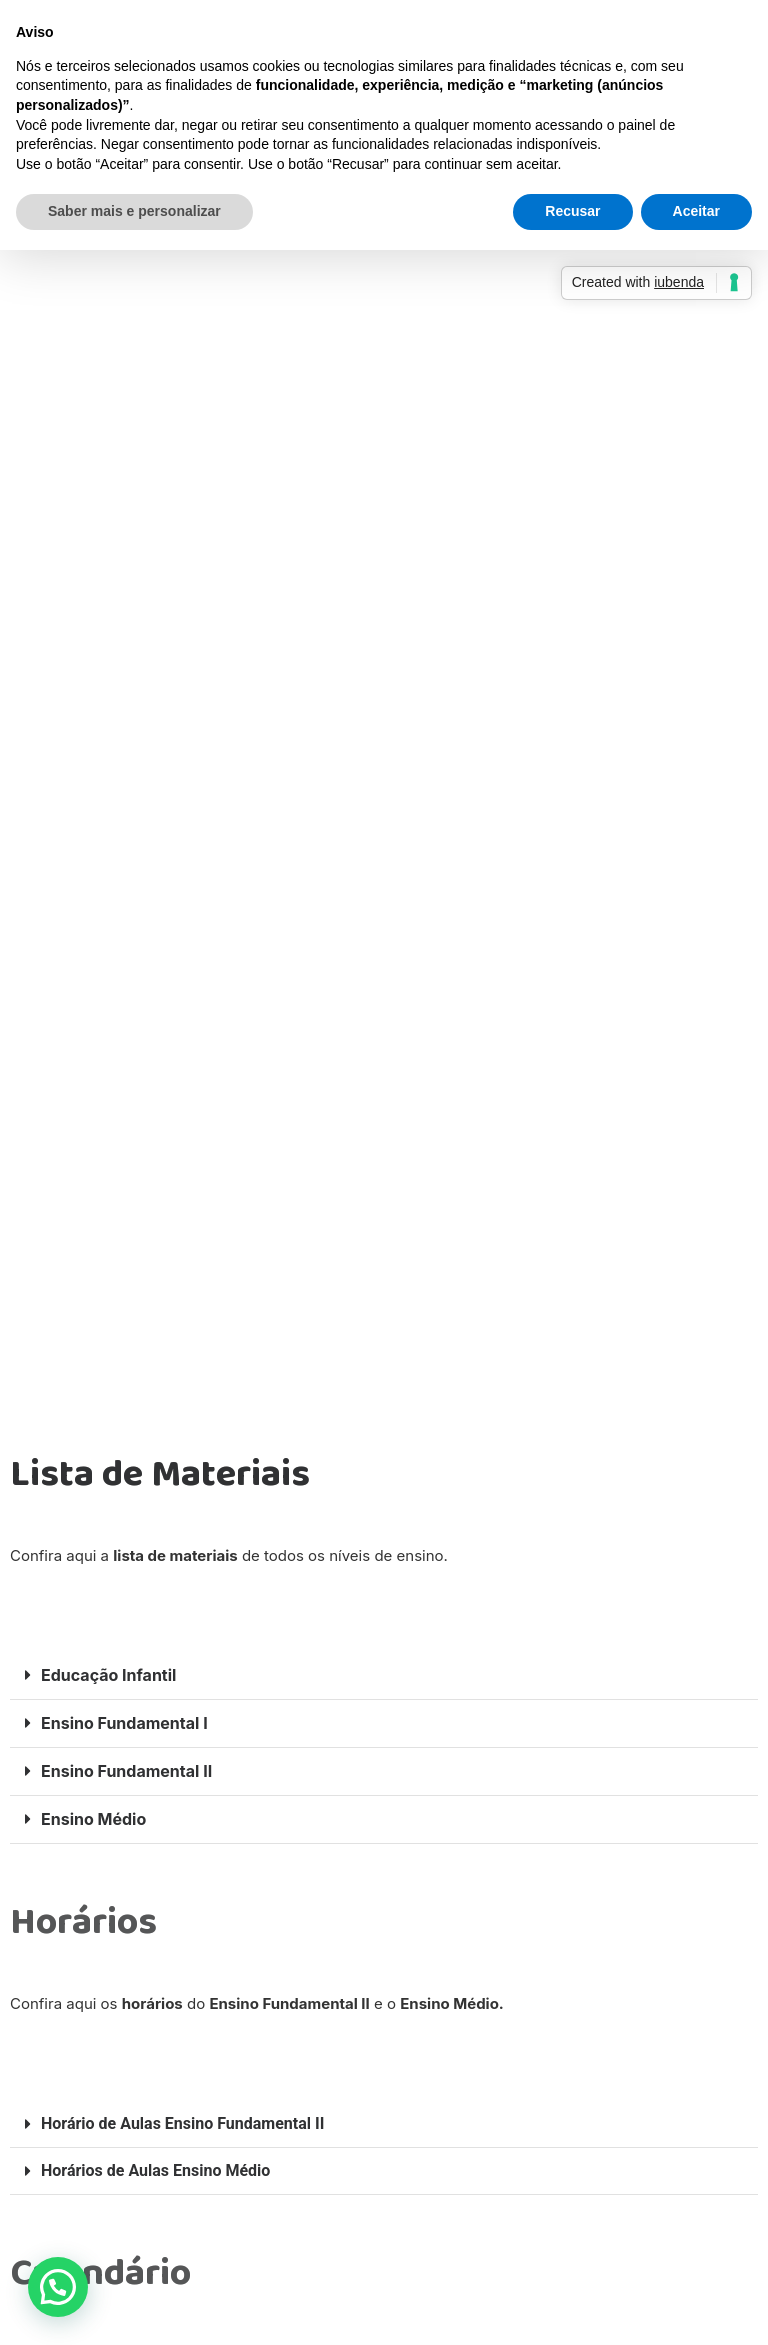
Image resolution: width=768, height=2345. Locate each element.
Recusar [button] (572, 211)
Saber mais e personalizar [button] (134, 211)
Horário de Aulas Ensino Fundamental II (182, 2123)
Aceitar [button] (696, 211)
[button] (384, 1676)
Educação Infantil (108, 1675)
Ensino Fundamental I (124, 1723)
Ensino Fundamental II (126, 1771)
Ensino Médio (93, 1819)
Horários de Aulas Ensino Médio (155, 2170)
